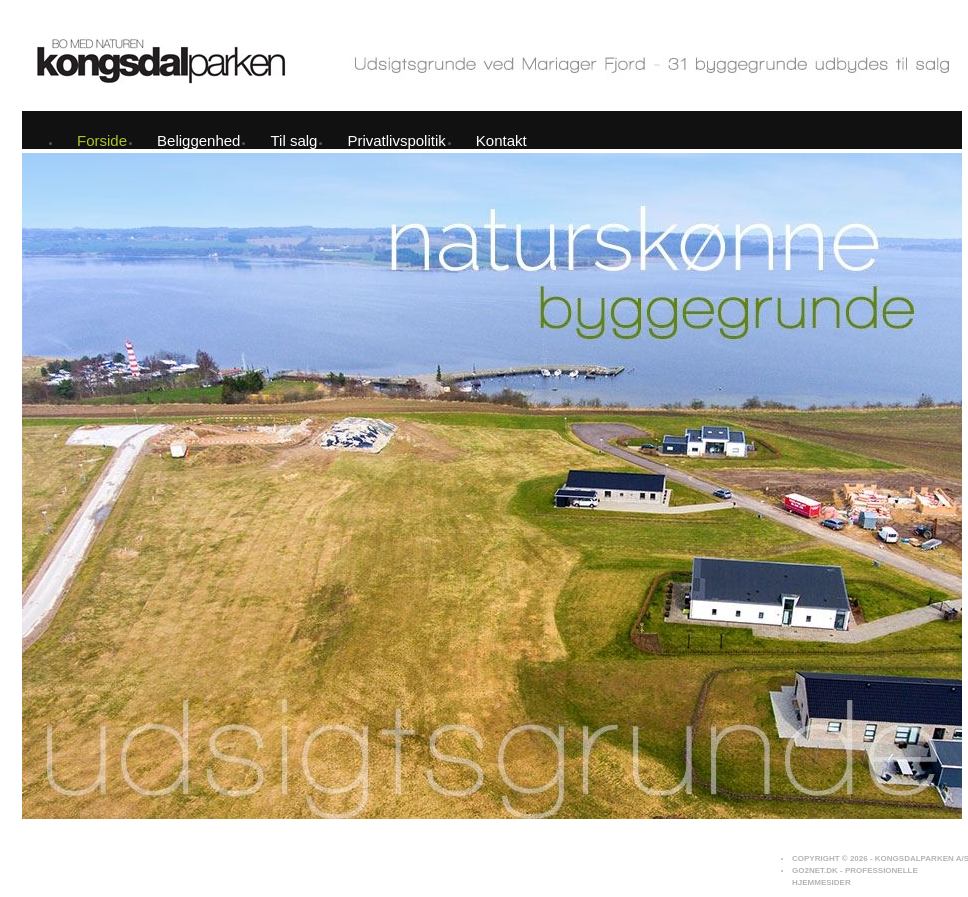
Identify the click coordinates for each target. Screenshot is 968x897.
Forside (102, 140)
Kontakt (501, 140)
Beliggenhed (198, 140)
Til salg (293, 140)
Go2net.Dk (815, 870)
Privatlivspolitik (396, 140)
